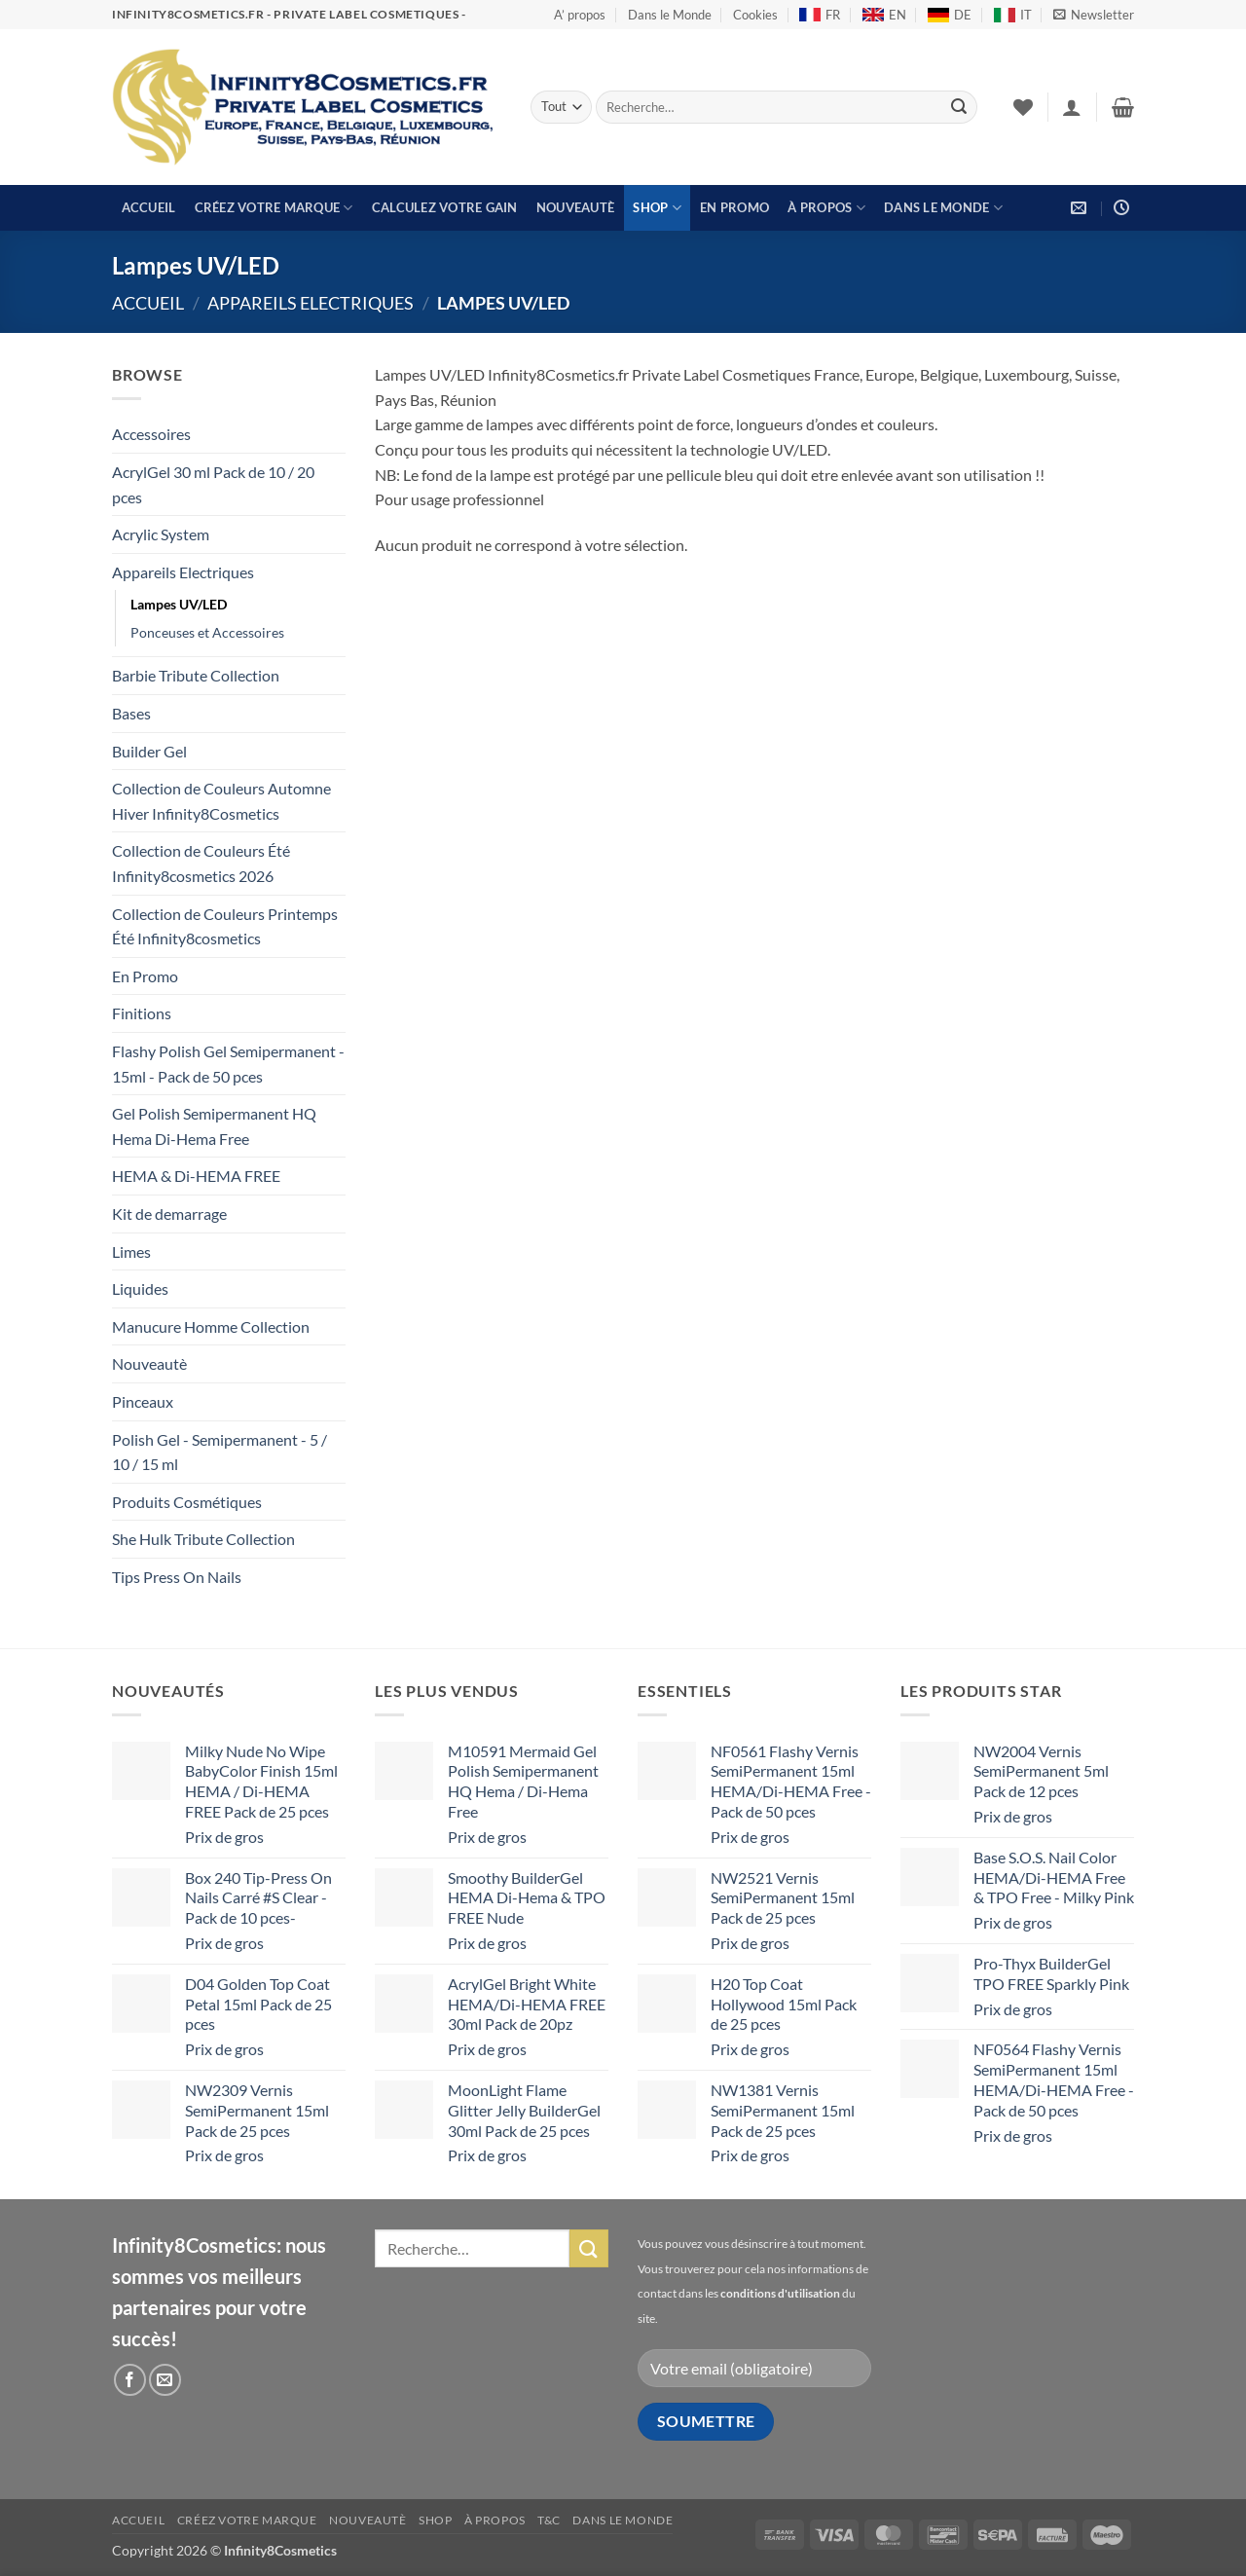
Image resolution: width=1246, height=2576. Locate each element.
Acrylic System (160, 534)
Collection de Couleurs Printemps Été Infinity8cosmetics (225, 926)
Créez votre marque (274, 208)
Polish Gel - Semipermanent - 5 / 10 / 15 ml (219, 1452)
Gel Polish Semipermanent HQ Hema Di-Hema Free (214, 1126)
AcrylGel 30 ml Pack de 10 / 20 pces (213, 484)
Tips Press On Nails (176, 1576)
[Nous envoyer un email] (165, 2380)
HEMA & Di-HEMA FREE (196, 1175)
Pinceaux (142, 1401)
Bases (131, 713)
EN (884, 14)
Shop (656, 208)
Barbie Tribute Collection (195, 675)
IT (1013, 14)
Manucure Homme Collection (211, 1326)
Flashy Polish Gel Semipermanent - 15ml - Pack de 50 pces (228, 1064)
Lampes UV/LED (178, 604)
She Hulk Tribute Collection (203, 1538)
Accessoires (151, 433)
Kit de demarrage (169, 1213)
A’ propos (579, 14)
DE (949, 14)
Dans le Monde (670, 14)
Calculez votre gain (445, 207)
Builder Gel (149, 751)
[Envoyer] (958, 107)
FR (819, 14)
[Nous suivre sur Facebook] (130, 2380)
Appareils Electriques (310, 302)
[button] (1093, 14)
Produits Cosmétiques (187, 1501)
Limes (131, 1251)
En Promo (734, 207)
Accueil (149, 207)
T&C (549, 2520)
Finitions (141, 1013)
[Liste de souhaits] (1023, 107)
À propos (826, 208)
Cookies (755, 14)
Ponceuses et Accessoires (207, 632)
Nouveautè (575, 207)
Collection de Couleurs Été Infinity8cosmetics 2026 (201, 863)
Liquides (140, 1288)
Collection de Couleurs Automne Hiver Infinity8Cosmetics (221, 801)
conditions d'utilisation (780, 2293)
